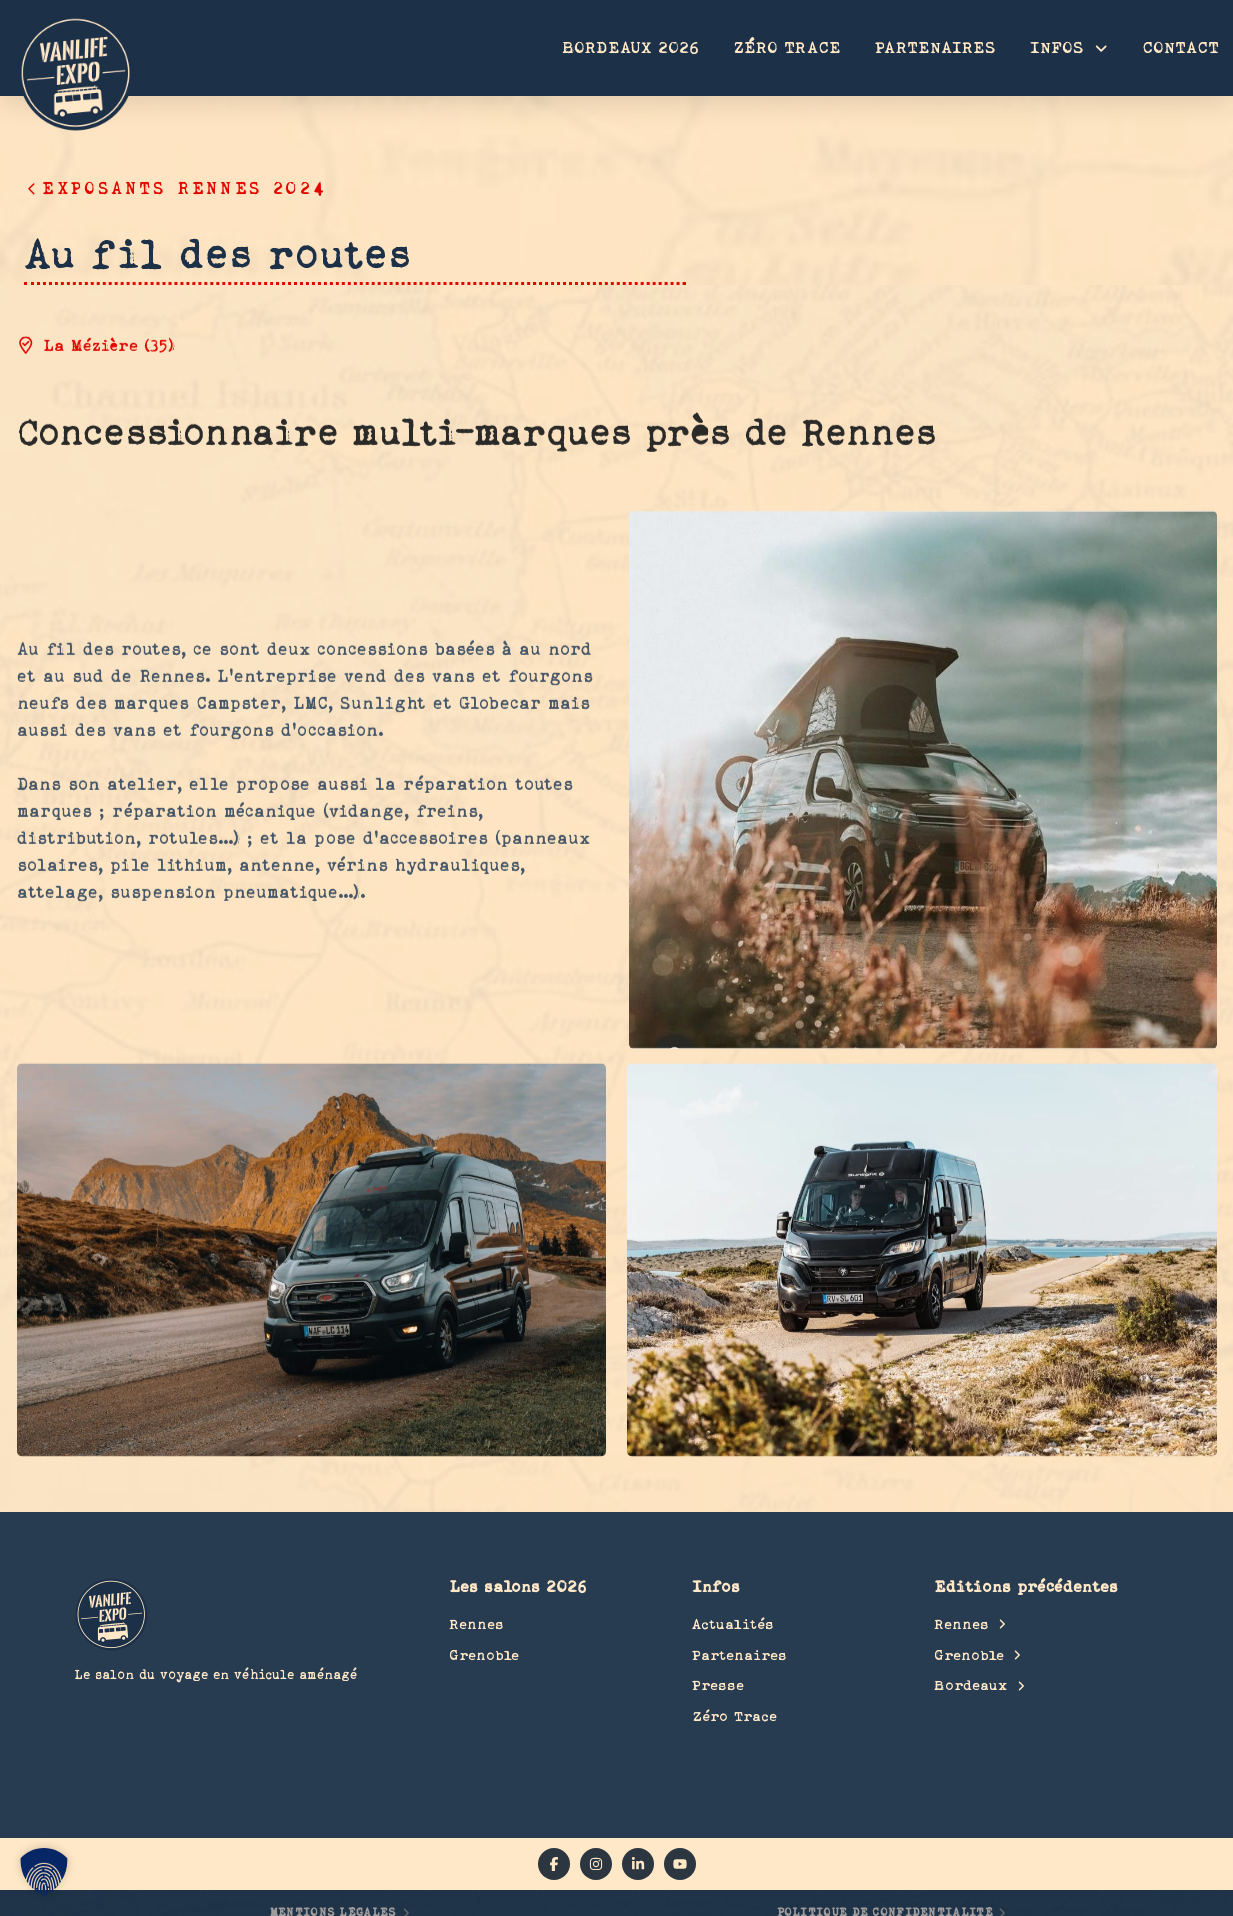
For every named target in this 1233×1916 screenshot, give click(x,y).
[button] (44, 1872)
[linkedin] (638, 1864)
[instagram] (596, 1864)
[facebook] (554, 1864)
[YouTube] (680, 1864)
